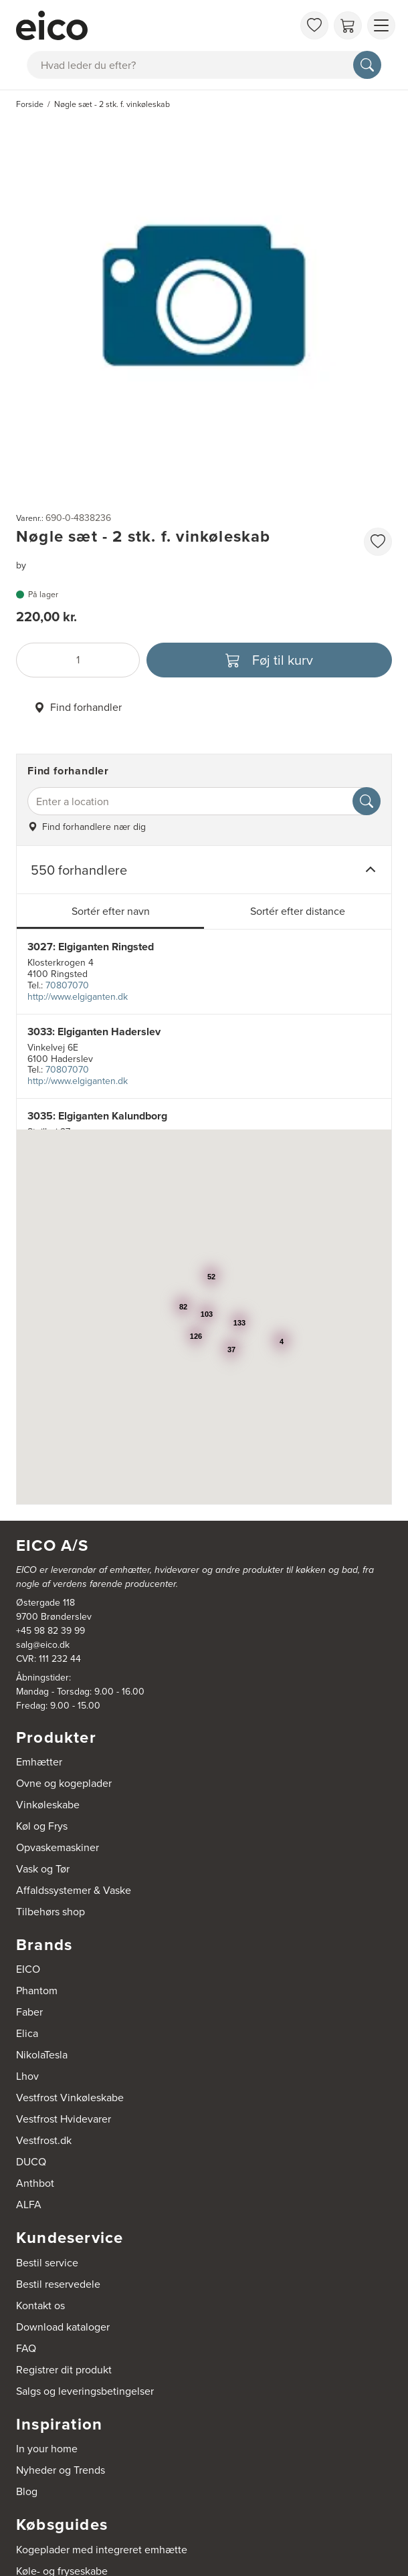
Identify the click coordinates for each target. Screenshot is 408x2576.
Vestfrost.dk (44, 2140)
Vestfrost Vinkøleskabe (70, 2097)
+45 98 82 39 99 (50, 1631)
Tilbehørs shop (50, 1911)
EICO (28, 1969)
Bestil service (47, 2262)
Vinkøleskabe (48, 1804)
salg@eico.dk (43, 1645)
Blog (26, 2491)
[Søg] (367, 65)
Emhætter (39, 1761)
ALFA (28, 2204)
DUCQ (31, 2161)
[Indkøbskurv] (348, 25)
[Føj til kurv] (269, 660)
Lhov (27, 2076)
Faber (29, 2012)
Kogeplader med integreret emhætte (101, 2549)
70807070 (67, 985)
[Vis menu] (381, 25)
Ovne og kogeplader (64, 1783)
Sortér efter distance (297, 911)
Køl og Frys (42, 1826)
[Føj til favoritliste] (378, 542)
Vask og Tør (43, 1868)
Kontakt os (40, 2305)
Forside (29, 104)
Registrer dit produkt (64, 2369)
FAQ (26, 2348)
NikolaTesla (42, 2054)
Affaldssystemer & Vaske (73, 1890)
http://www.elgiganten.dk (77, 997)
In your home (47, 2448)
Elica (27, 2033)
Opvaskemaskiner (57, 1847)
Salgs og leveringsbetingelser (85, 2391)
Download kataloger (63, 2327)
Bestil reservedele (58, 2284)
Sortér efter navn (111, 911)
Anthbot (35, 2183)
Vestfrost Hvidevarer (63, 2119)
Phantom (37, 1990)
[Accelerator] (154, 25)
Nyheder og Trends (60, 2470)
